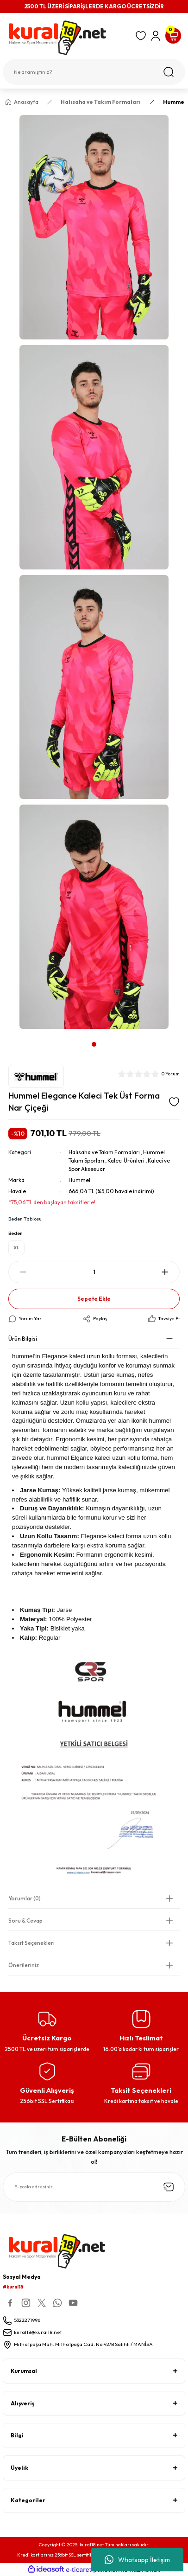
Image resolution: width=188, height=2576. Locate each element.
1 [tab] (94, 1044)
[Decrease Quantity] (23, 1272)
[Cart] (173, 35)
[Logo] (66, 37)
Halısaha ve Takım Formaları (104, 1152)
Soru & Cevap (25, 1920)
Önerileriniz (23, 1965)
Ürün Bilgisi (22, 1338)
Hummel (79, 1179)
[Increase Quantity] (164, 1272)
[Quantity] (94, 1272)
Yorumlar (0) (24, 1898)
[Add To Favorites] (174, 1101)
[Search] (94, 72)
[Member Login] (155, 36)
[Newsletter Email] (94, 2187)
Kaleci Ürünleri (125, 1160)
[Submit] (168, 2187)
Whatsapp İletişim (137, 2560)
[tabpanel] (94, 575)
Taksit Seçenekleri (31, 1942)
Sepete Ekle (94, 1298)
